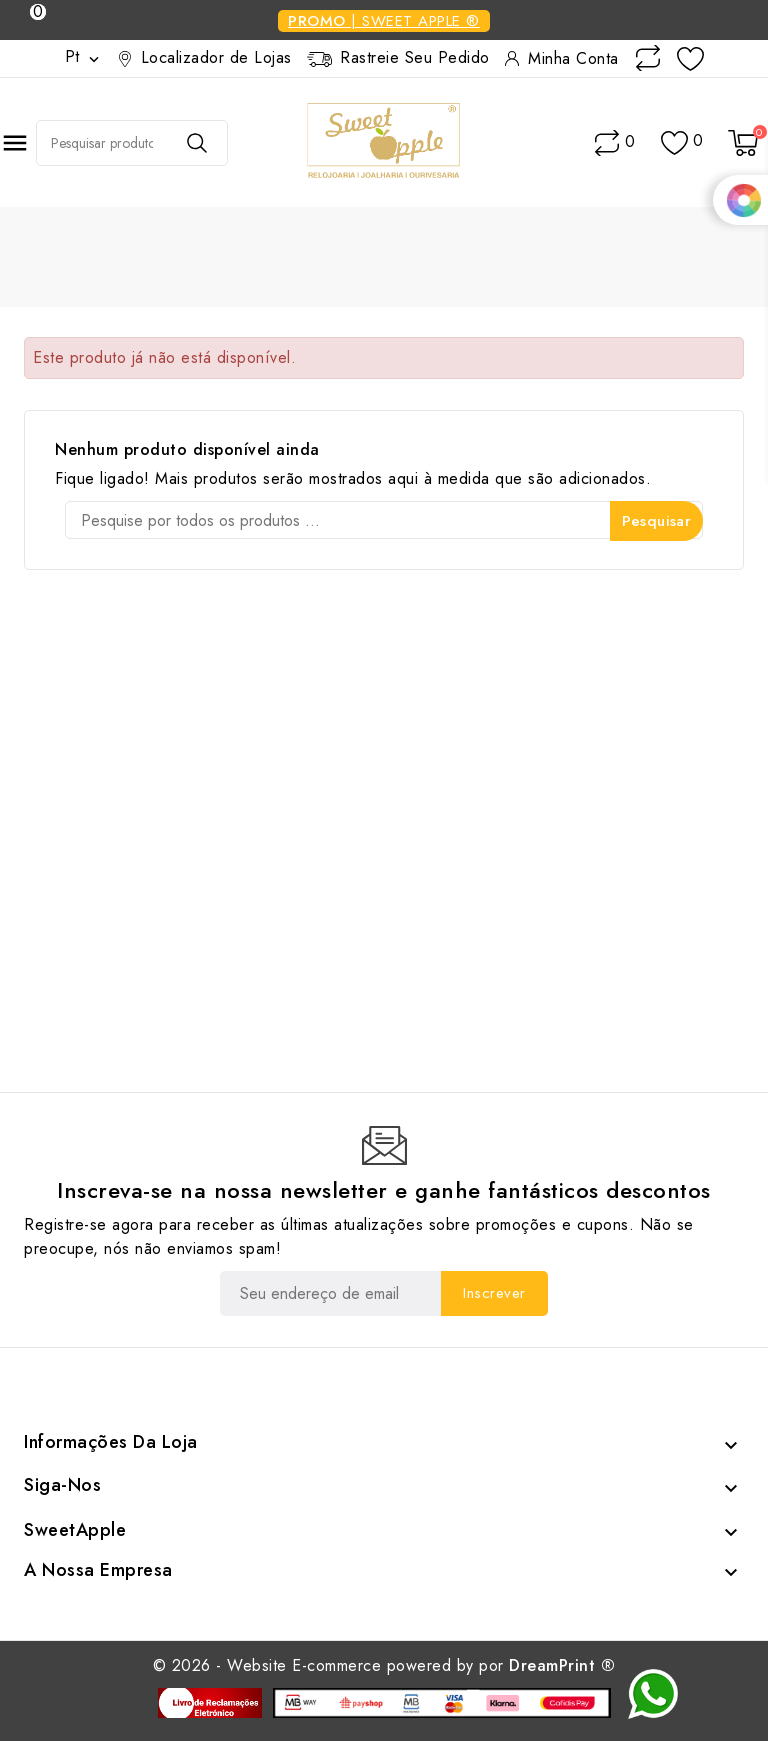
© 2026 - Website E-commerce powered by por (384, 1665)
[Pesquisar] (384, 520)
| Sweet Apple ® (384, 21)
